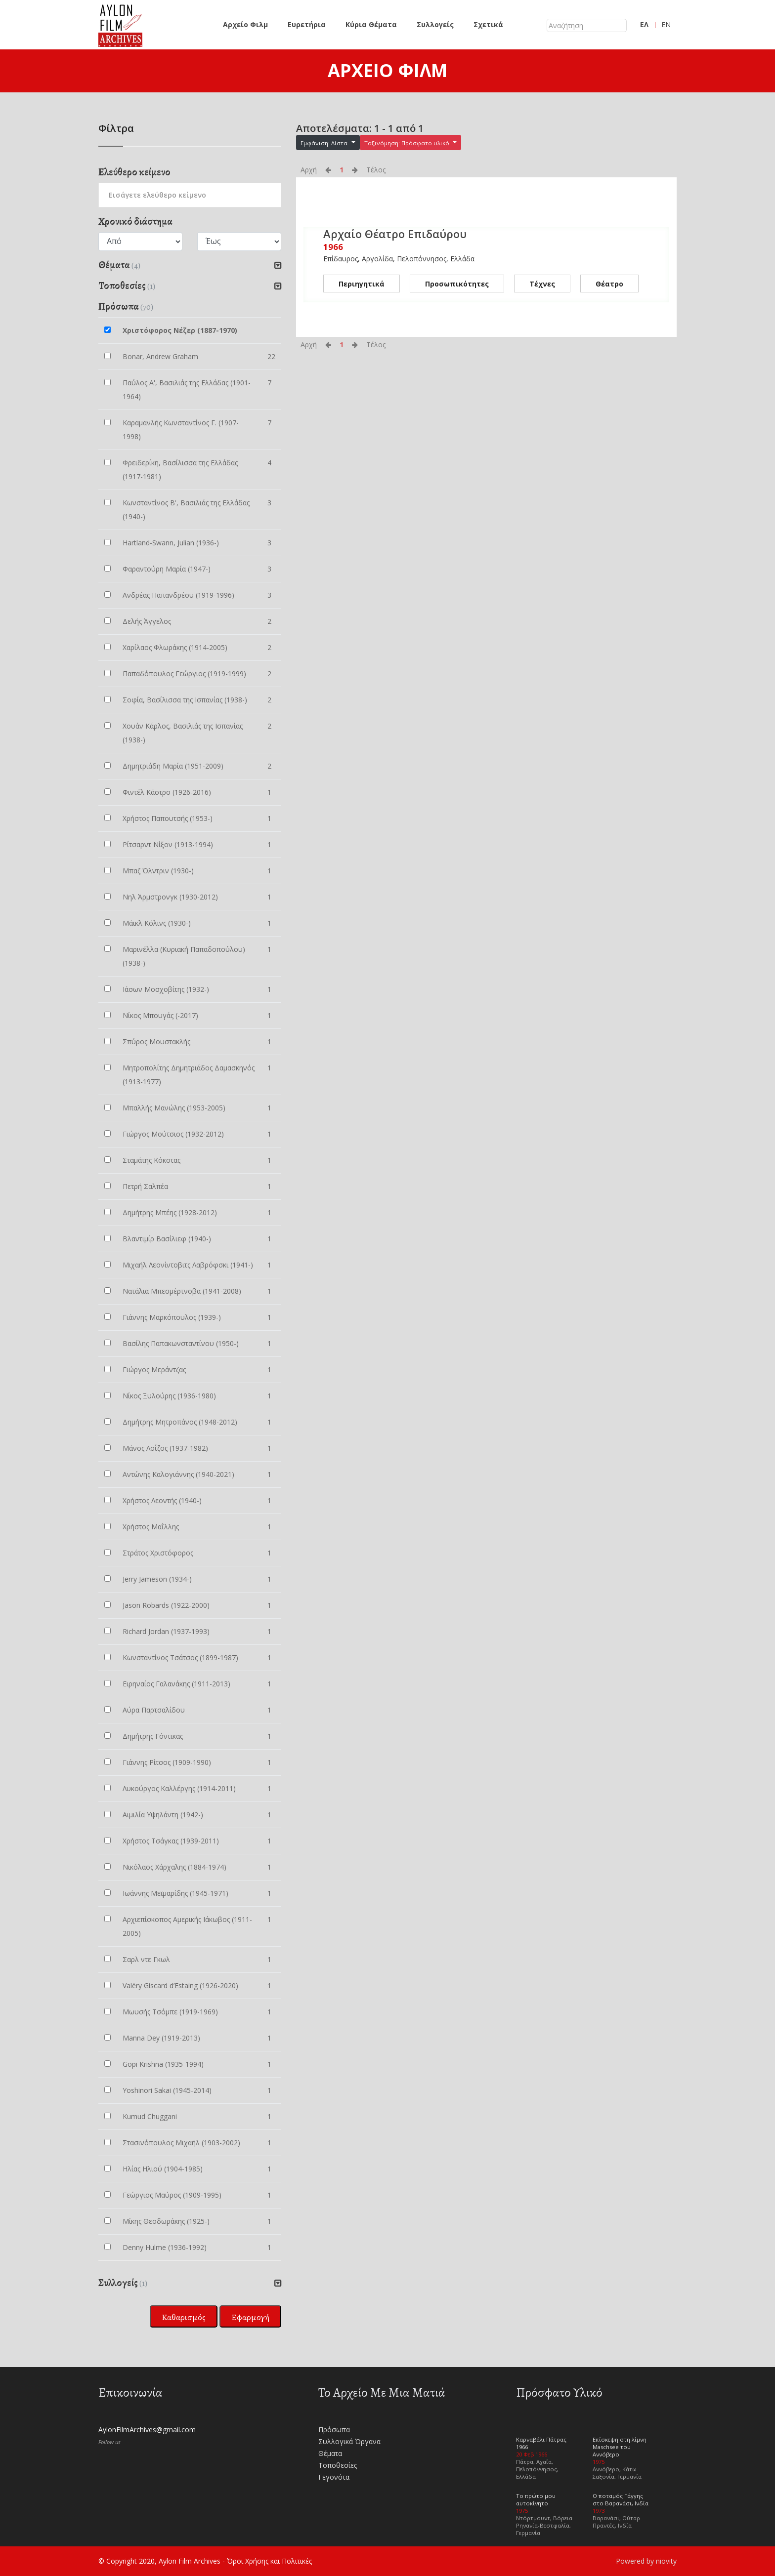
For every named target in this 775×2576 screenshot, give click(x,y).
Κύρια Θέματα (371, 24)
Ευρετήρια (307, 24)
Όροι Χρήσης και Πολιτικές (269, 2561)
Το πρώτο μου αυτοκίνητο (536, 2499)
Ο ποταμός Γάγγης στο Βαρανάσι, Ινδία (620, 2499)
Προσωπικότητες (457, 283)
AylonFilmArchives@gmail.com (147, 2429)
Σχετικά (488, 24)
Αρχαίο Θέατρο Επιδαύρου (395, 233)
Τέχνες (542, 283)
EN (666, 24)
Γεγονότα (333, 2477)
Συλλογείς (435, 24)
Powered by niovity (646, 2561)
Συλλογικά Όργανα (349, 2441)
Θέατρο (609, 283)
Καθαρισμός (184, 2317)
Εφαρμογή (250, 2317)
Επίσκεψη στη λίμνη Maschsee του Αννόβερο (619, 2447)
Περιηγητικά (362, 283)
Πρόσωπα (334, 2429)
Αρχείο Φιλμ (245, 24)
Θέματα (330, 2453)
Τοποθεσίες (337, 2465)
